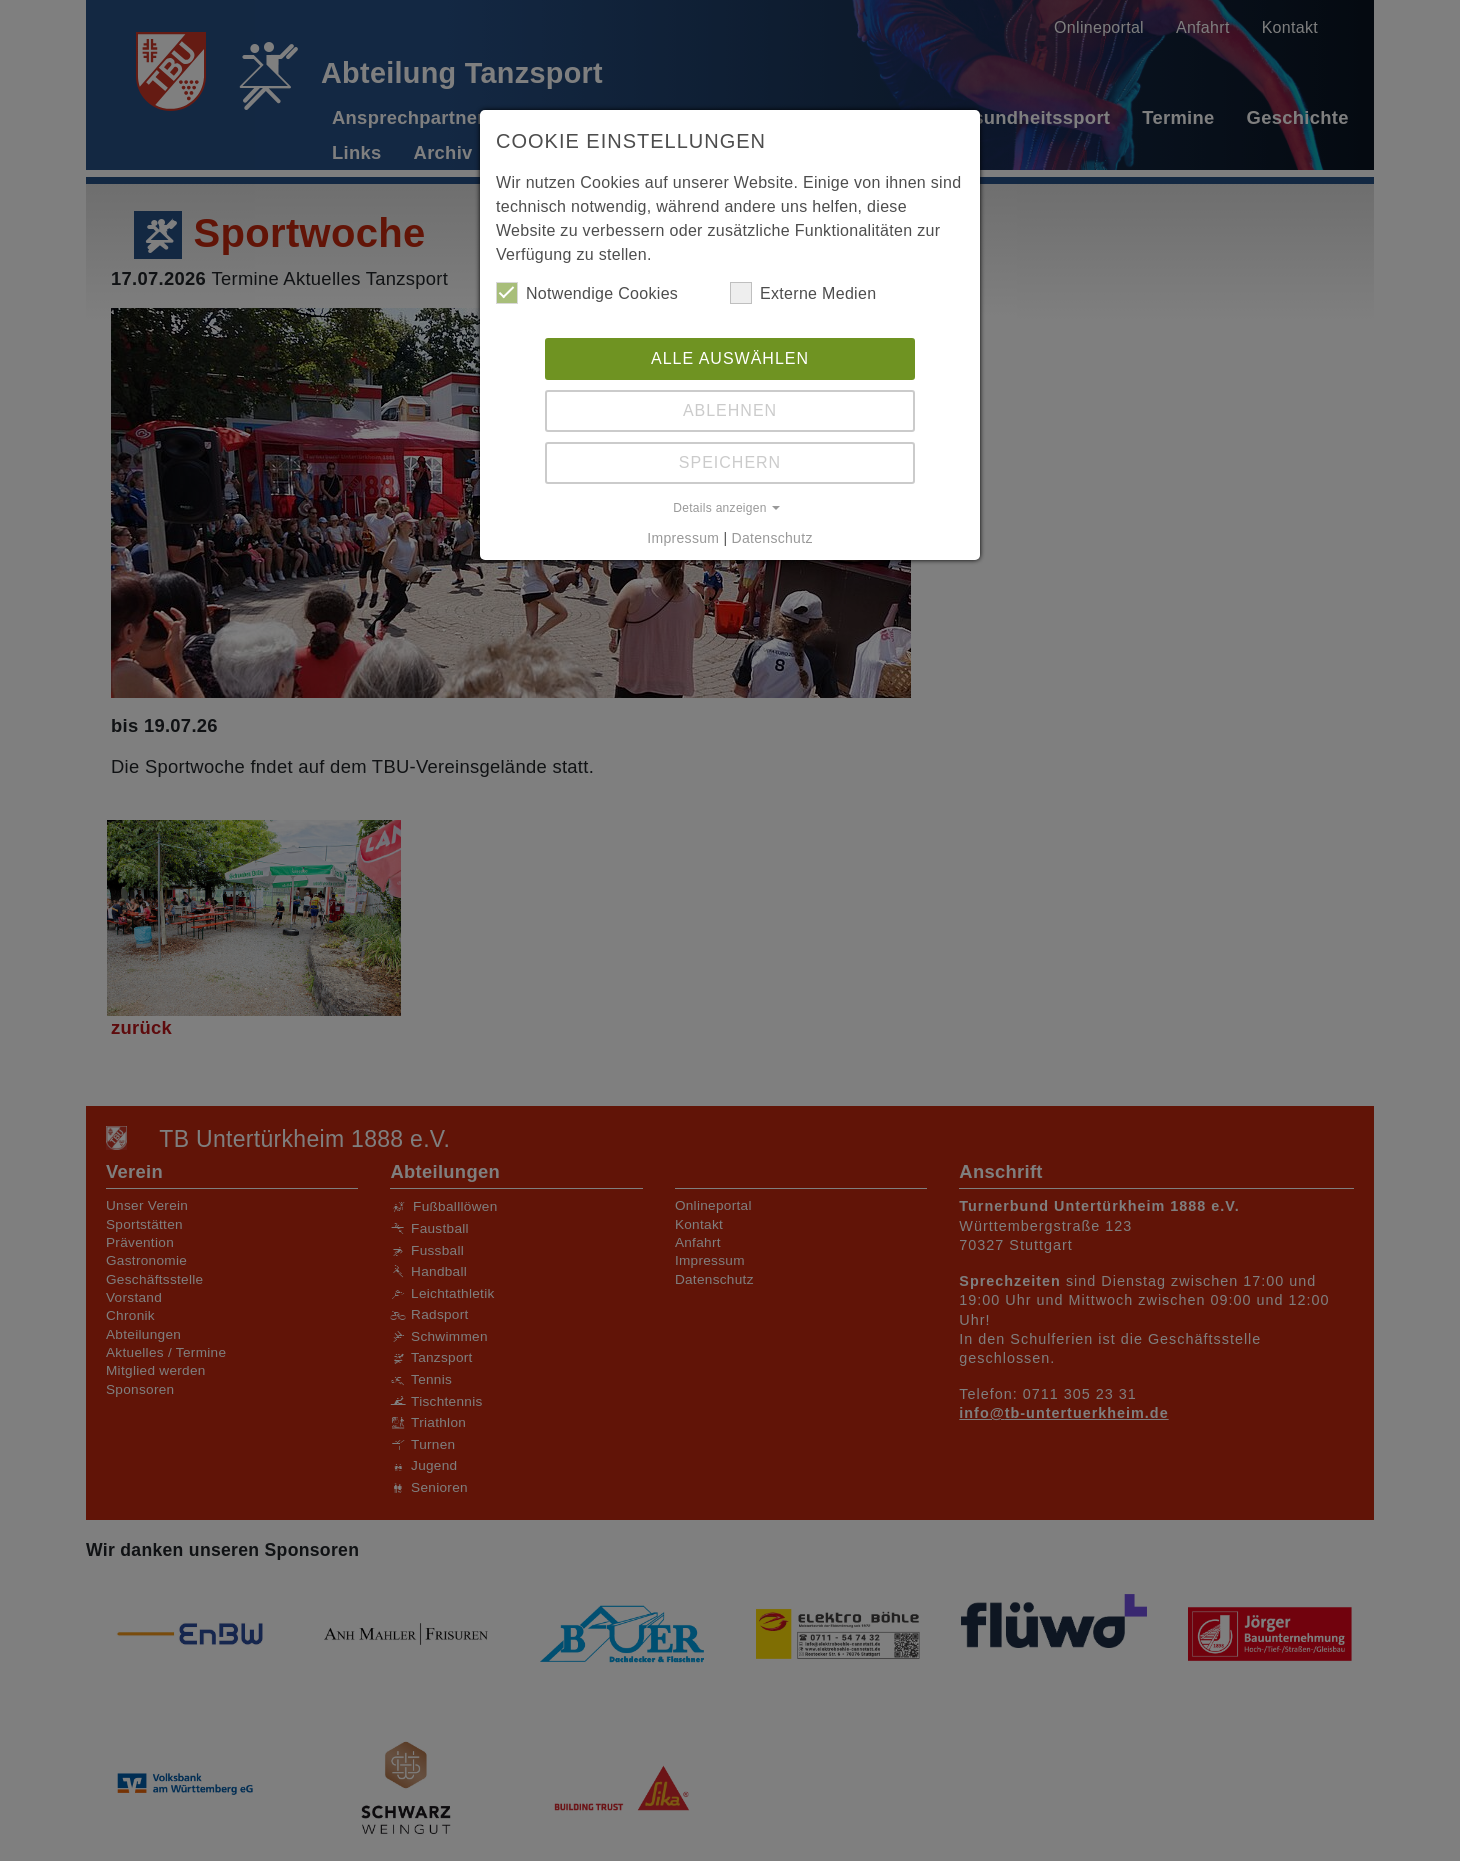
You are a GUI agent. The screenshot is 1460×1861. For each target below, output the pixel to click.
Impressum (683, 538)
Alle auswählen (730, 358)
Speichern (730, 462)
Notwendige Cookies (587, 293)
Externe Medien (803, 293)
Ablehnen (730, 410)
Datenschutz (772, 538)
